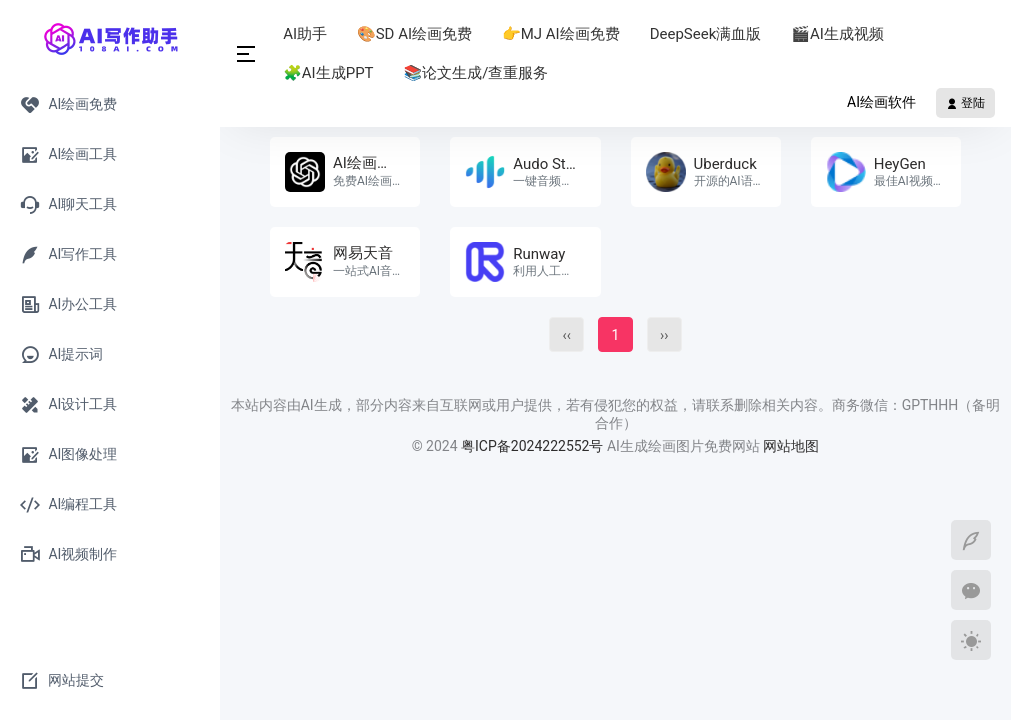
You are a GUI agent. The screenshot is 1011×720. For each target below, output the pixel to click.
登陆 (965, 103)
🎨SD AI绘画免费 (416, 34)
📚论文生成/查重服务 (477, 73)
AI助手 (307, 34)
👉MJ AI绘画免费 (563, 34)
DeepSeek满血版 (708, 34)
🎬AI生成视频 (839, 34)
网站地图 (791, 446)
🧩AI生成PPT (330, 73)
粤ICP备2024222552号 (534, 446)
